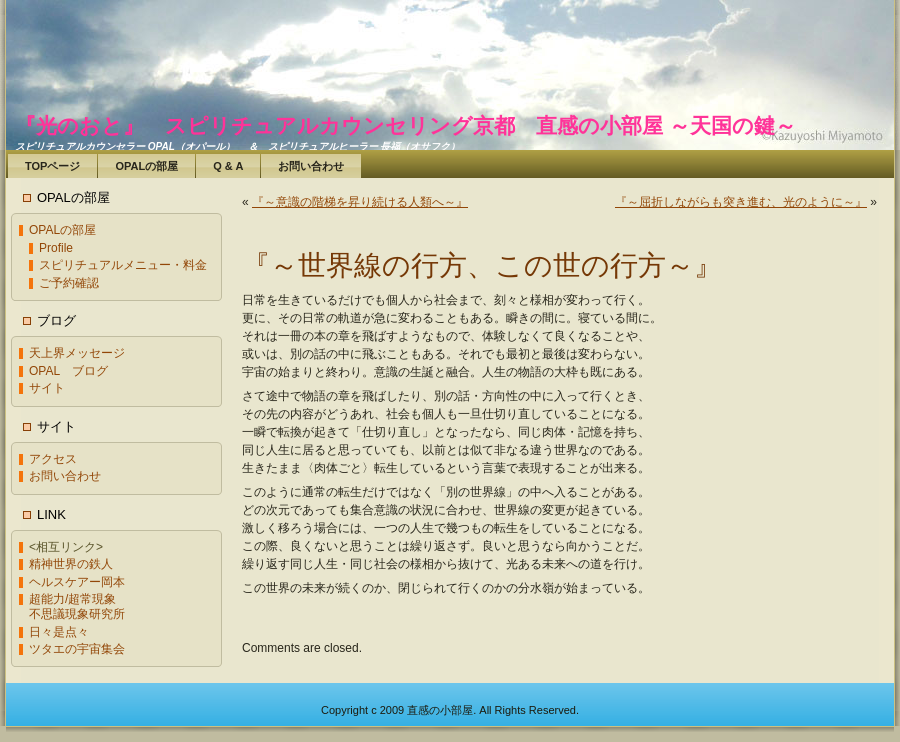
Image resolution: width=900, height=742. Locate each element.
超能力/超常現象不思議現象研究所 (77, 606)
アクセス (53, 459)
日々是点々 (59, 632)
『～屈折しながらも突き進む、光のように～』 (741, 202)
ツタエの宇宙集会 (77, 649)
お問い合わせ (65, 476)
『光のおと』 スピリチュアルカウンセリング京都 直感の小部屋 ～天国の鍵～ (405, 125)
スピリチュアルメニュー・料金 (123, 265)
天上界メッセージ (77, 353)
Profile (56, 248)
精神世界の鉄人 (71, 564)
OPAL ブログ (68, 371)
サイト (47, 388)
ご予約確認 (69, 283)
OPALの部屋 (62, 230)
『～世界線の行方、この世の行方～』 (482, 265)
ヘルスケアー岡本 (77, 582)
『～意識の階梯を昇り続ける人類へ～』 (360, 202)
